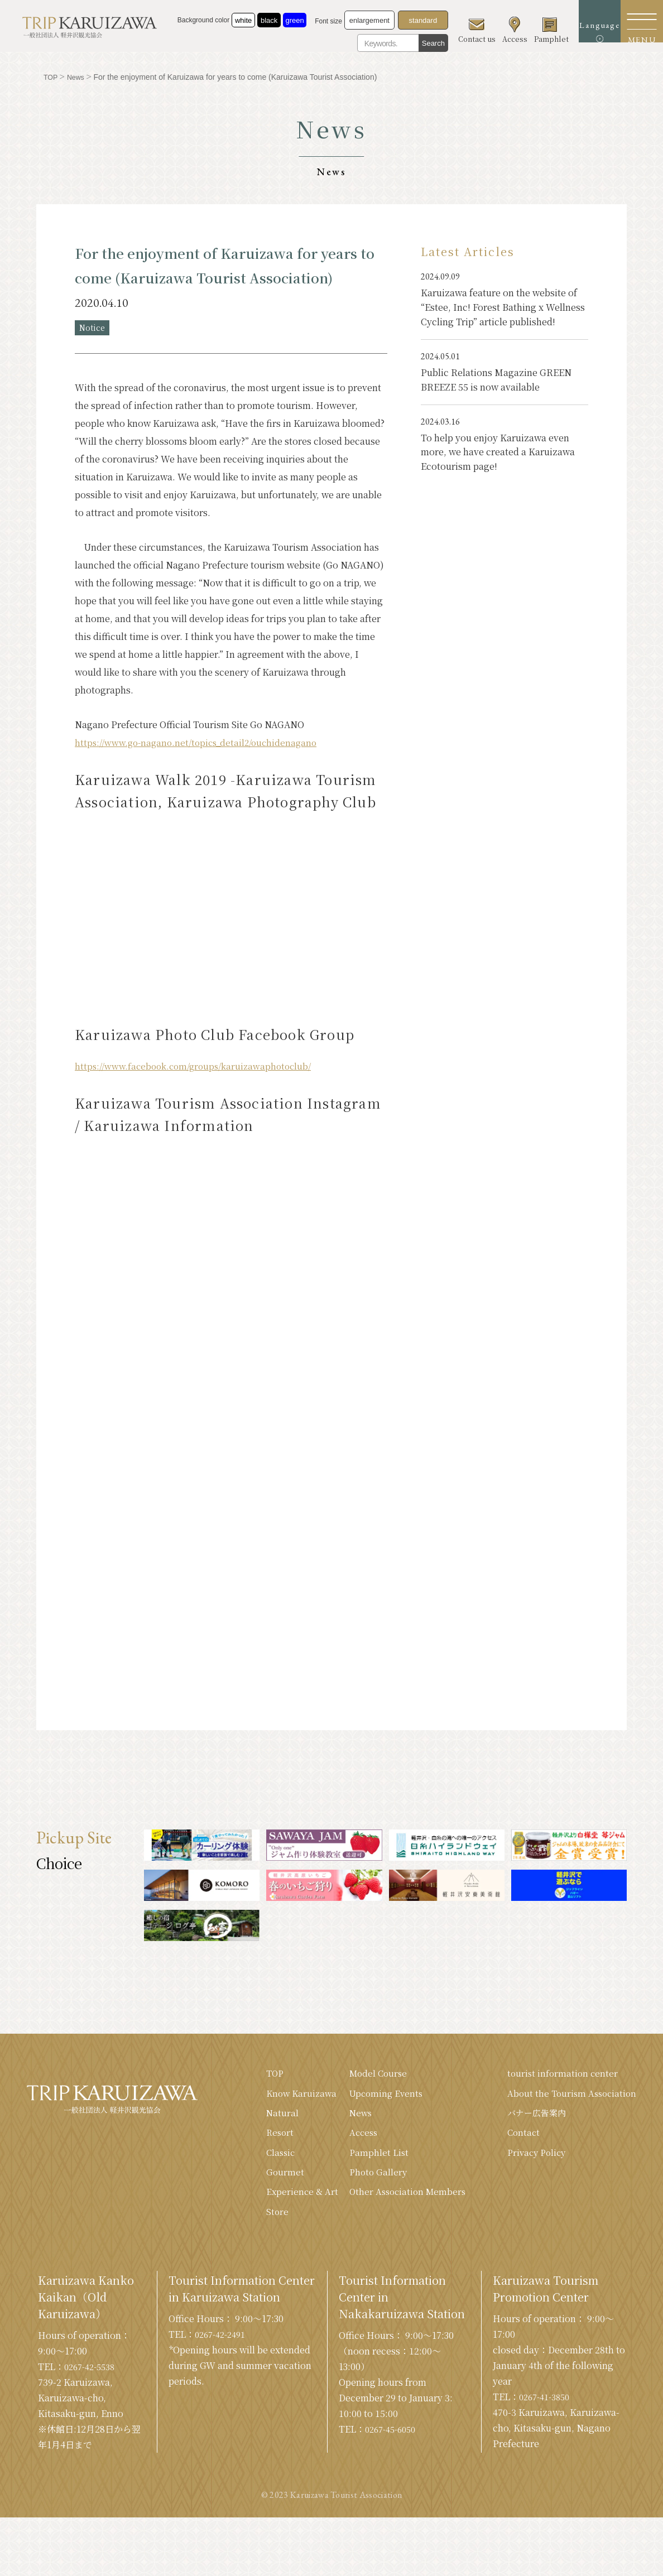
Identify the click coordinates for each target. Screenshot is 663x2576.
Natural (270, 2116)
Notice (93, 328)
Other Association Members (399, 2199)
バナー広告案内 (533, 2116)
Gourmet (273, 2178)
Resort (269, 2137)
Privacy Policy (533, 2157)
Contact (519, 2137)
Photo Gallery (369, 2178)
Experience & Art (291, 2199)
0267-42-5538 (92, 2375)
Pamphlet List (369, 2157)
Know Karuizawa (291, 2095)
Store (265, 2219)
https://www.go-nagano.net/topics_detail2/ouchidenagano (200, 744)
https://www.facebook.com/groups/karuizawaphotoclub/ (198, 1067)
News (351, 2116)
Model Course (369, 2075)
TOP (263, 2075)
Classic (269, 2157)
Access (354, 2137)
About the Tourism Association (569, 2095)
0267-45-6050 (393, 2437)
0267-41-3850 (547, 2405)
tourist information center (559, 2075)
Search (420, 43)
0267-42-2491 (223, 2343)
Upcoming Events (377, 2095)
